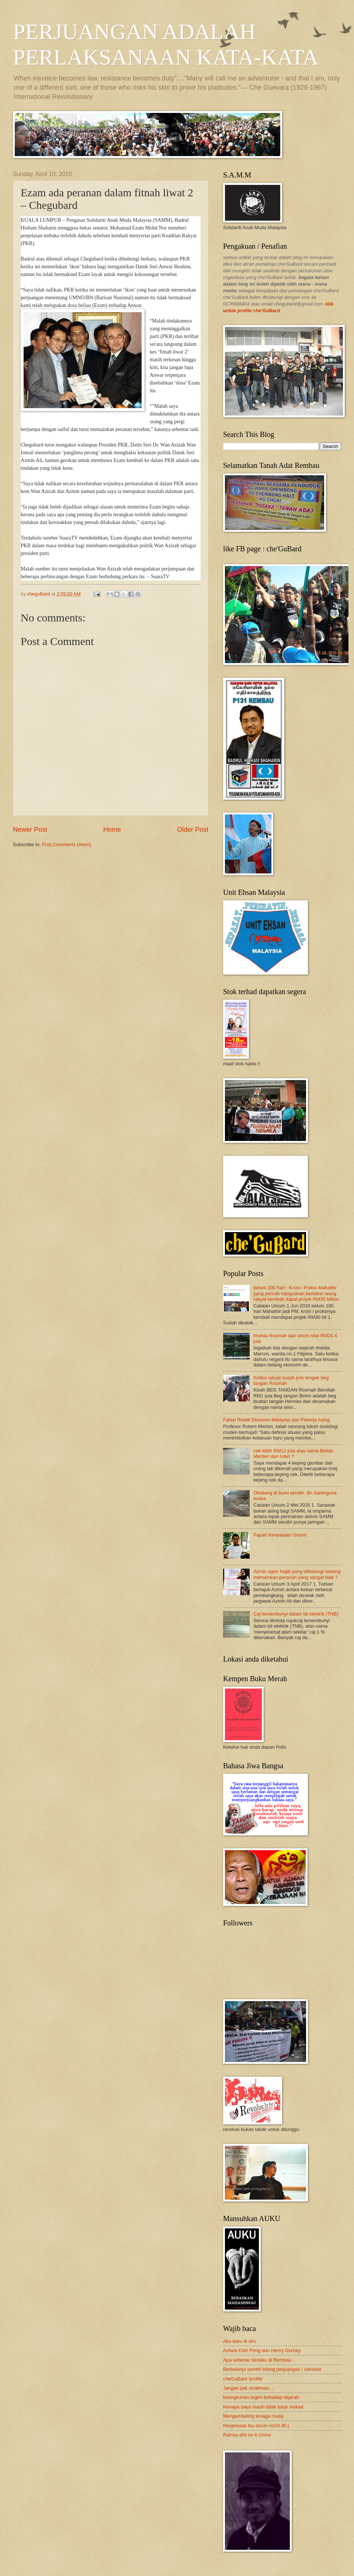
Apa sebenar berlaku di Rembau (257, 2360)
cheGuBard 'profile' (243, 2379)
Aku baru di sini (239, 2341)
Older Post (192, 829)
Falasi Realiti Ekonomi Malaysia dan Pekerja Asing (276, 1420)
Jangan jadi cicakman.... (248, 2388)
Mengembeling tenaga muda (253, 2416)
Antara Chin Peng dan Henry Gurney (262, 2350)
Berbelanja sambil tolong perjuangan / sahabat (272, 2369)
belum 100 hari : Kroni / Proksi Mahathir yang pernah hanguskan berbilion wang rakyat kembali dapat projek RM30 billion (296, 1293)
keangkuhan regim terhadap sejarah (261, 2397)
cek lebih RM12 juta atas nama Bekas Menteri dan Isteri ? (293, 1453)
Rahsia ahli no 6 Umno (247, 2435)
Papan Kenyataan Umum (279, 1535)
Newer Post (30, 829)
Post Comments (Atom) (66, 844)
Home (112, 829)
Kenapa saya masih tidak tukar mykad (263, 2407)
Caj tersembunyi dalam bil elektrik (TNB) (295, 1614)
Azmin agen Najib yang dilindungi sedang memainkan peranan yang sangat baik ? (296, 1574)
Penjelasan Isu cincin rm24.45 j (256, 2425)
